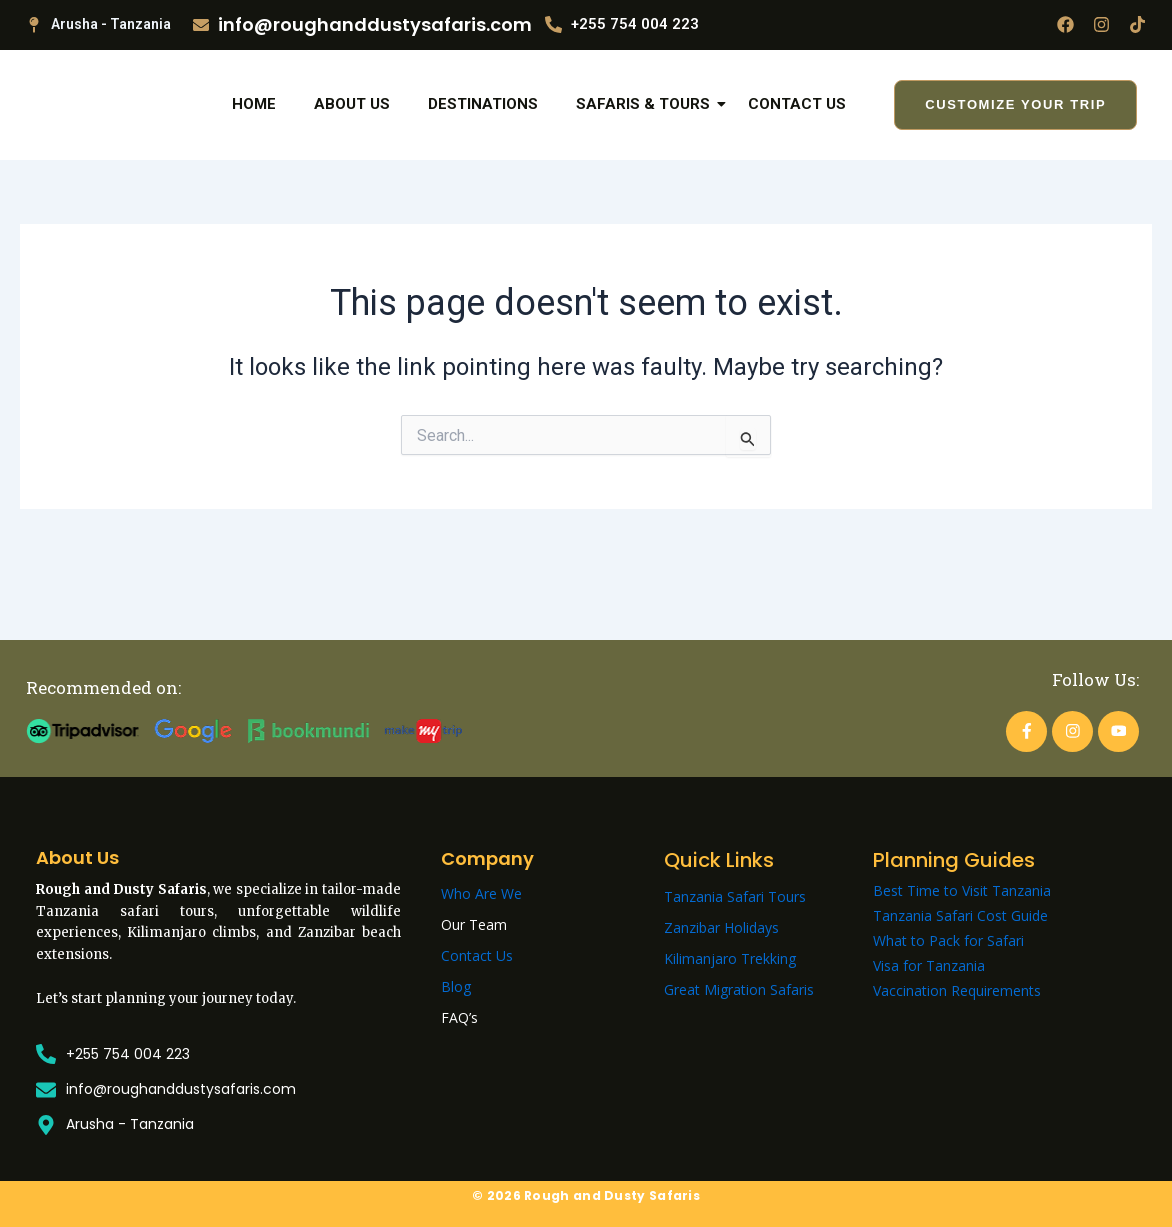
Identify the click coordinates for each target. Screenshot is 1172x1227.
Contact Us (797, 138)
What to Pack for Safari (948, 940)
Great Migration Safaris (739, 989)
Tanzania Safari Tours (735, 896)
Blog (456, 986)
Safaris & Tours (647, 138)
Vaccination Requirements (957, 990)
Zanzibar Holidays (721, 927)
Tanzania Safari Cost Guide (960, 915)
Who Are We (481, 893)
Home (254, 138)
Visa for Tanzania (929, 965)
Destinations (483, 138)
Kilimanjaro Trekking (730, 958)
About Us (352, 138)
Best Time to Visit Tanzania (962, 890)
